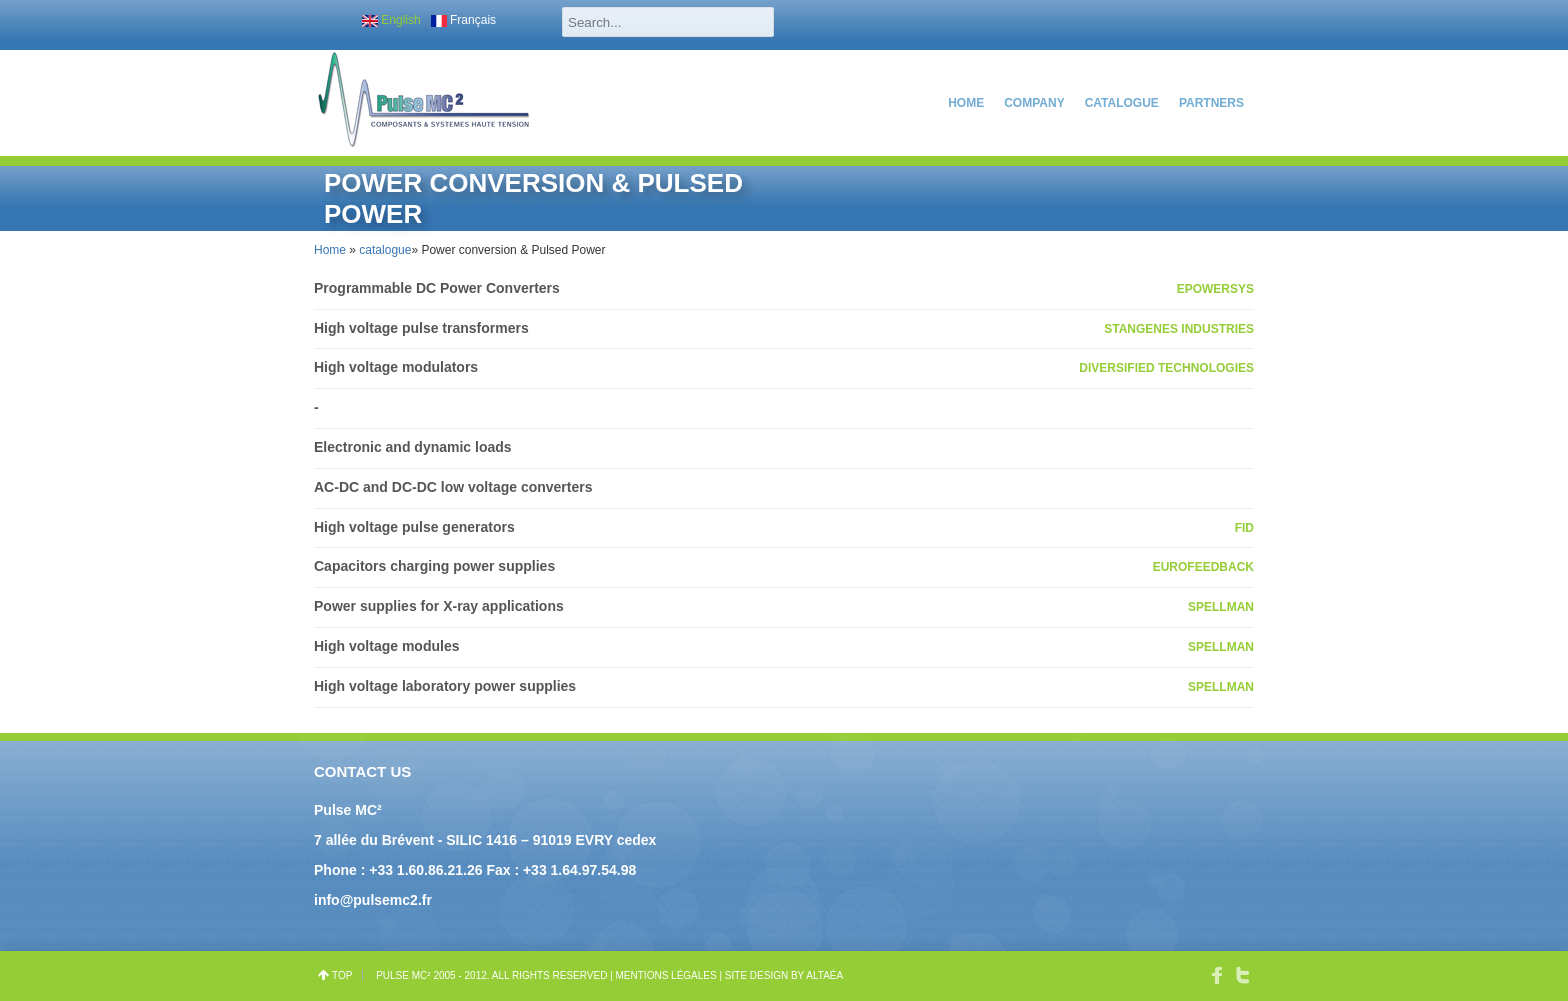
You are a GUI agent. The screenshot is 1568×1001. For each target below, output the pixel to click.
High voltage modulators (396, 367)
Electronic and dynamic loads (413, 447)
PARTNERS (1211, 103)
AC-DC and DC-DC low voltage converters (453, 487)
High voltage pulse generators (414, 527)
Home (966, 103)
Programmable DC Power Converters (437, 288)
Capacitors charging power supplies (434, 566)
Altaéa (824, 975)
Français (463, 20)
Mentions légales (666, 975)
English (391, 20)
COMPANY (1034, 103)
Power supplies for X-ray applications (439, 606)
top (342, 975)
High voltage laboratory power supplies (445, 686)
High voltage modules (386, 646)
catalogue (1122, 103)
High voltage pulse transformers (421, 328)
